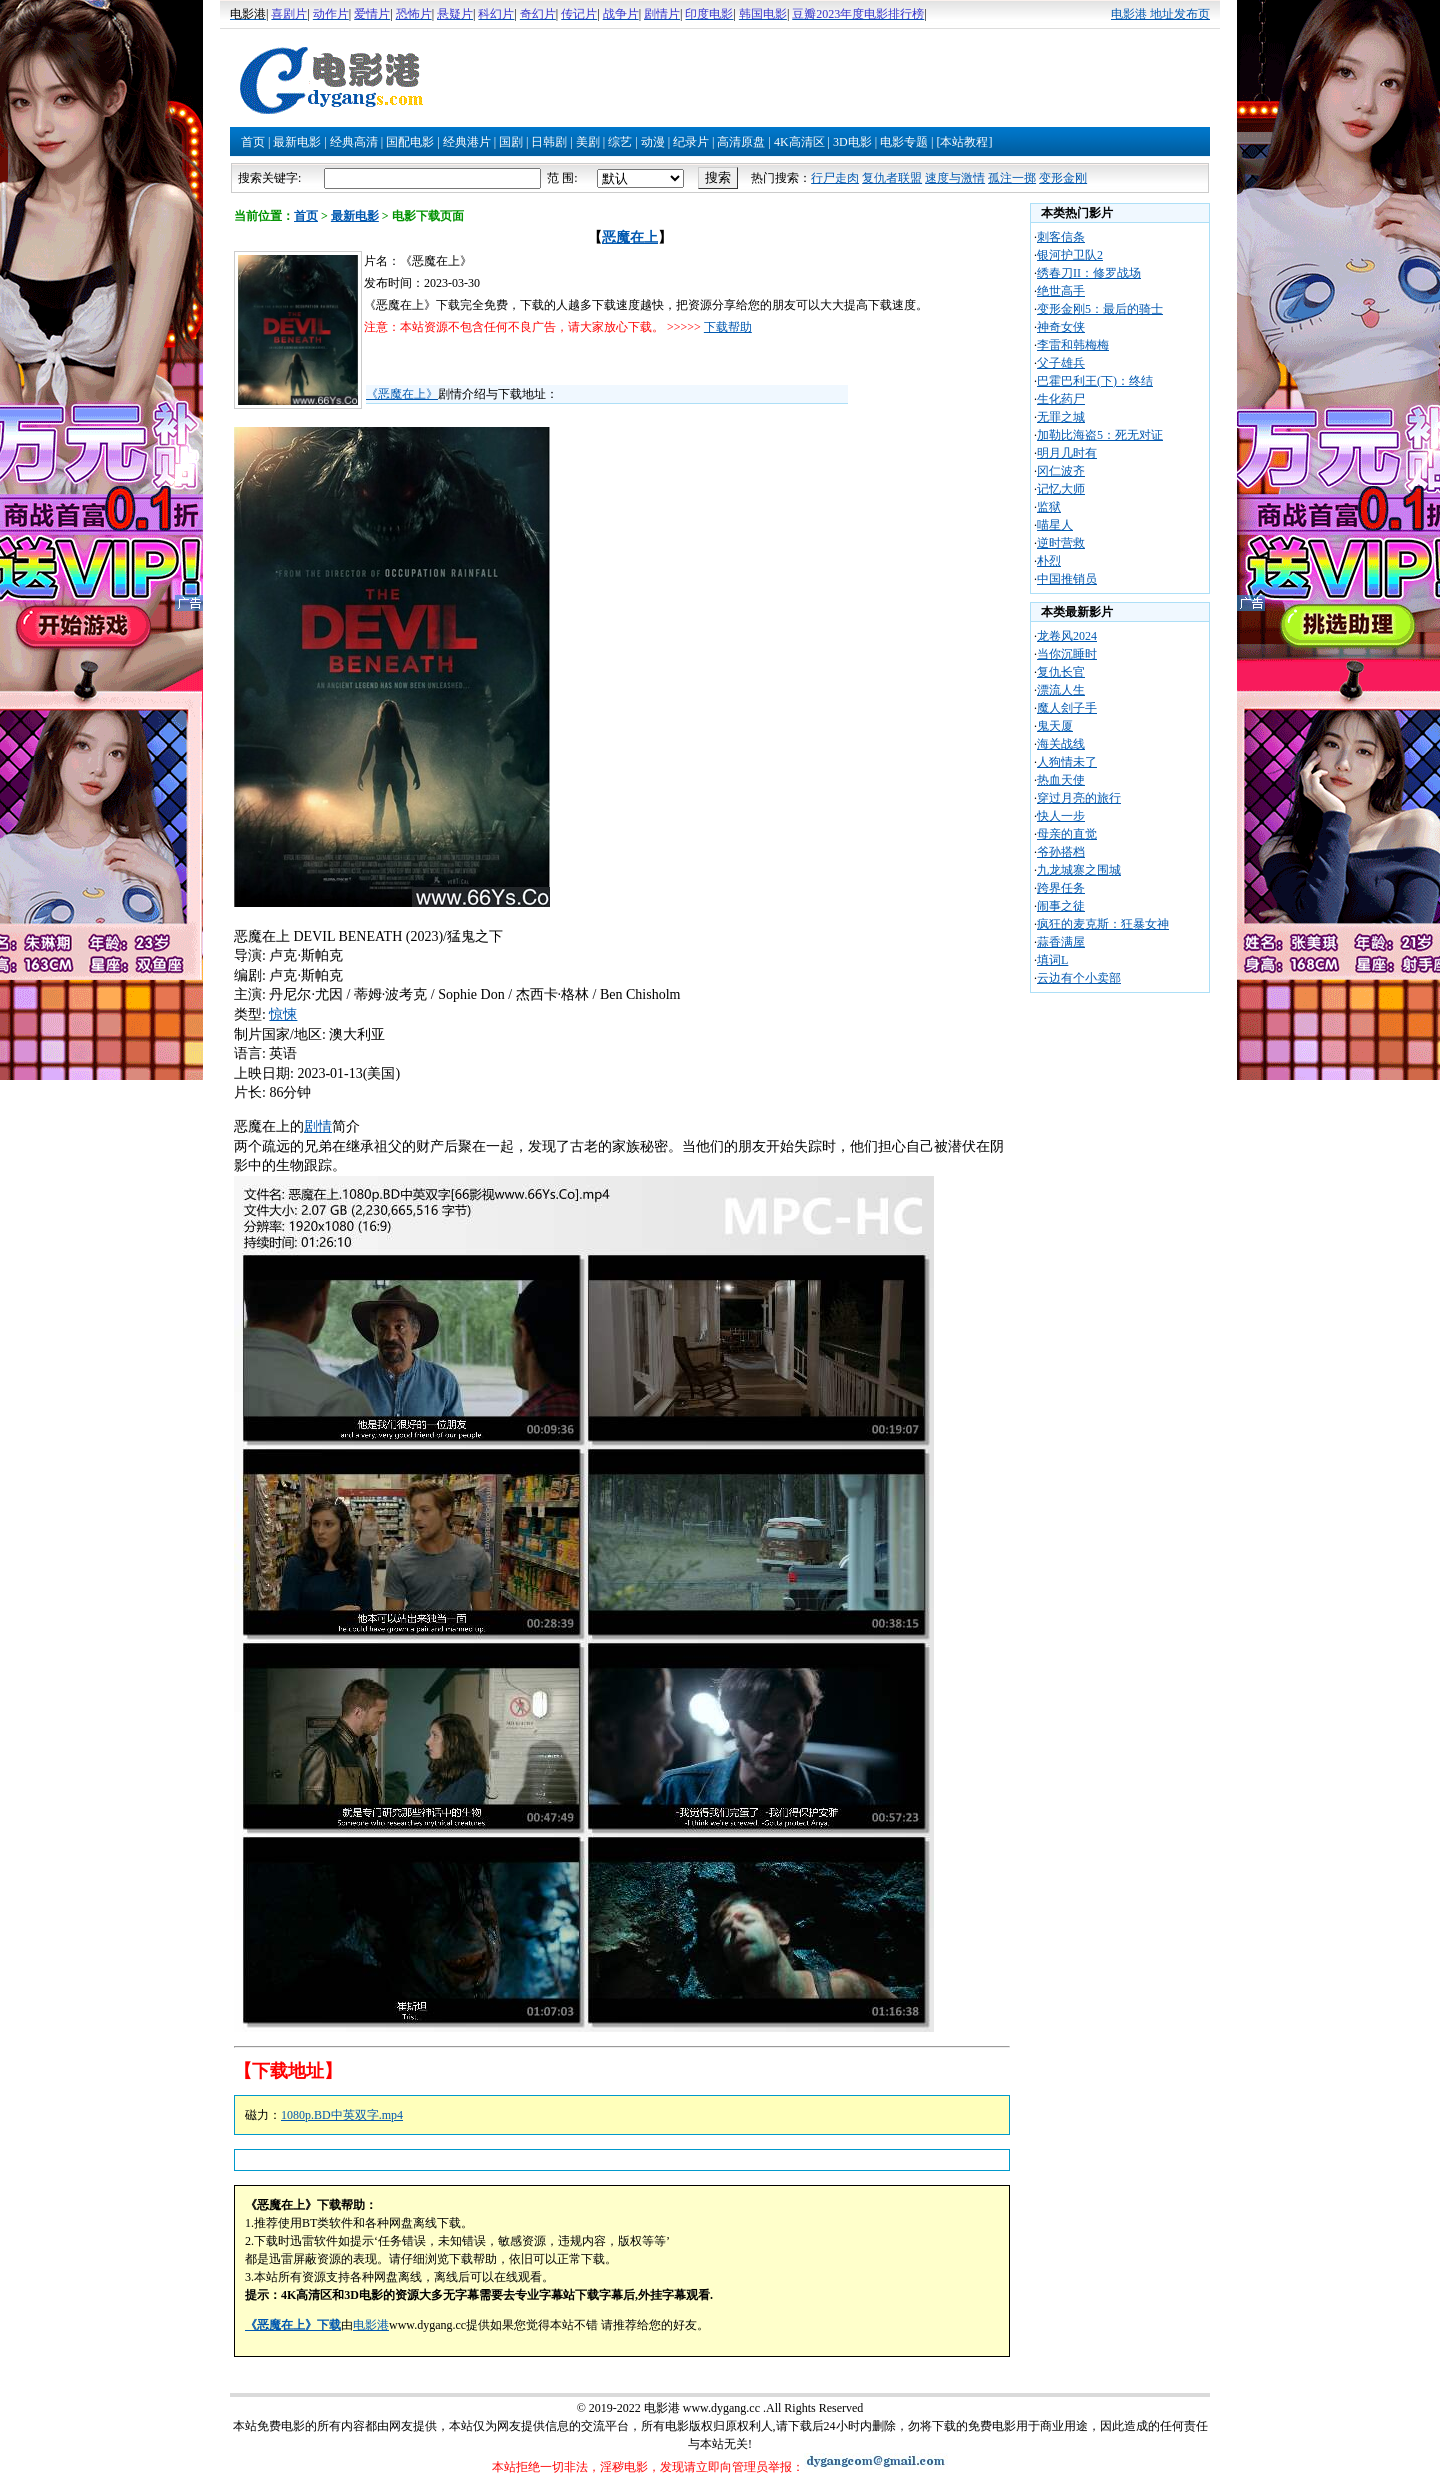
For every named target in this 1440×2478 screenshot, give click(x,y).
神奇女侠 (1061, 327)
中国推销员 (1067, 579)
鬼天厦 (1055, 726)
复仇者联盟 (892, 178)
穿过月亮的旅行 (1079, 798)
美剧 (588, 142)
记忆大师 (1061, 489)
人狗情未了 (1067, 762)
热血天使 (1061, 780)
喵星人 (1055, 525)
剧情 (318, 1126)
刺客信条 (1061, 237)
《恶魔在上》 (402, 394)
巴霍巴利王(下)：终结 (1095, 381)
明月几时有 (1067, 453)
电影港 (371, 2325)
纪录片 (691, 142)
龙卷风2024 (1067, 636)
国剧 (511, 142)
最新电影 (297, 142)
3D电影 (852, 142)
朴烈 (1049, 561)
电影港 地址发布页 (1160, 14)
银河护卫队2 (1070, 255)
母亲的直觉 (1067, 834)
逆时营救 (1061, 543)
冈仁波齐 (1061, 471)
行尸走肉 (835, 178)
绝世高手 (1061, 291)
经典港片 (467, 142)
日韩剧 (549, 142)
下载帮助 (728, 327)
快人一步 (1061, 816)
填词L (1052, 960)
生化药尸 (1061, 399)
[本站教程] (964, 142)
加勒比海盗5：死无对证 (1100, 435)
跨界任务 (1061, 888)
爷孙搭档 (1061, 852)
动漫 (653, 142)
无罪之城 (1061, 417)
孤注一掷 (1012, 178)
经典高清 (354, 142)
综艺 (620, 142)
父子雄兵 (1061, 363)
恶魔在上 (630, 237)
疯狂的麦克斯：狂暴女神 (1103, 924)
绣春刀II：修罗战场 (1089, 273)
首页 (253, 142)
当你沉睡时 (1067, 654)
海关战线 (1061, 744)
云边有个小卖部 (1079, 978)
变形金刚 (1063, 178)
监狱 (1049, 507)
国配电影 (410, 142)
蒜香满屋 (1061, 942)
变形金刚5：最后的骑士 (1100, 309)
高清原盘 (741, 142)
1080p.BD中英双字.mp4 (342, 2115)
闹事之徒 (1061, 906)
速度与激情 (955, 178)
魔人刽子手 (1067, 708)
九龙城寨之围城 (1079, 870)
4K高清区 (799, 142)
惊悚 (283, 1014)
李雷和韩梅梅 (1073, 345)
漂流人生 (1061, 690)
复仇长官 (1061, 672)
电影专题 (904, 142)
